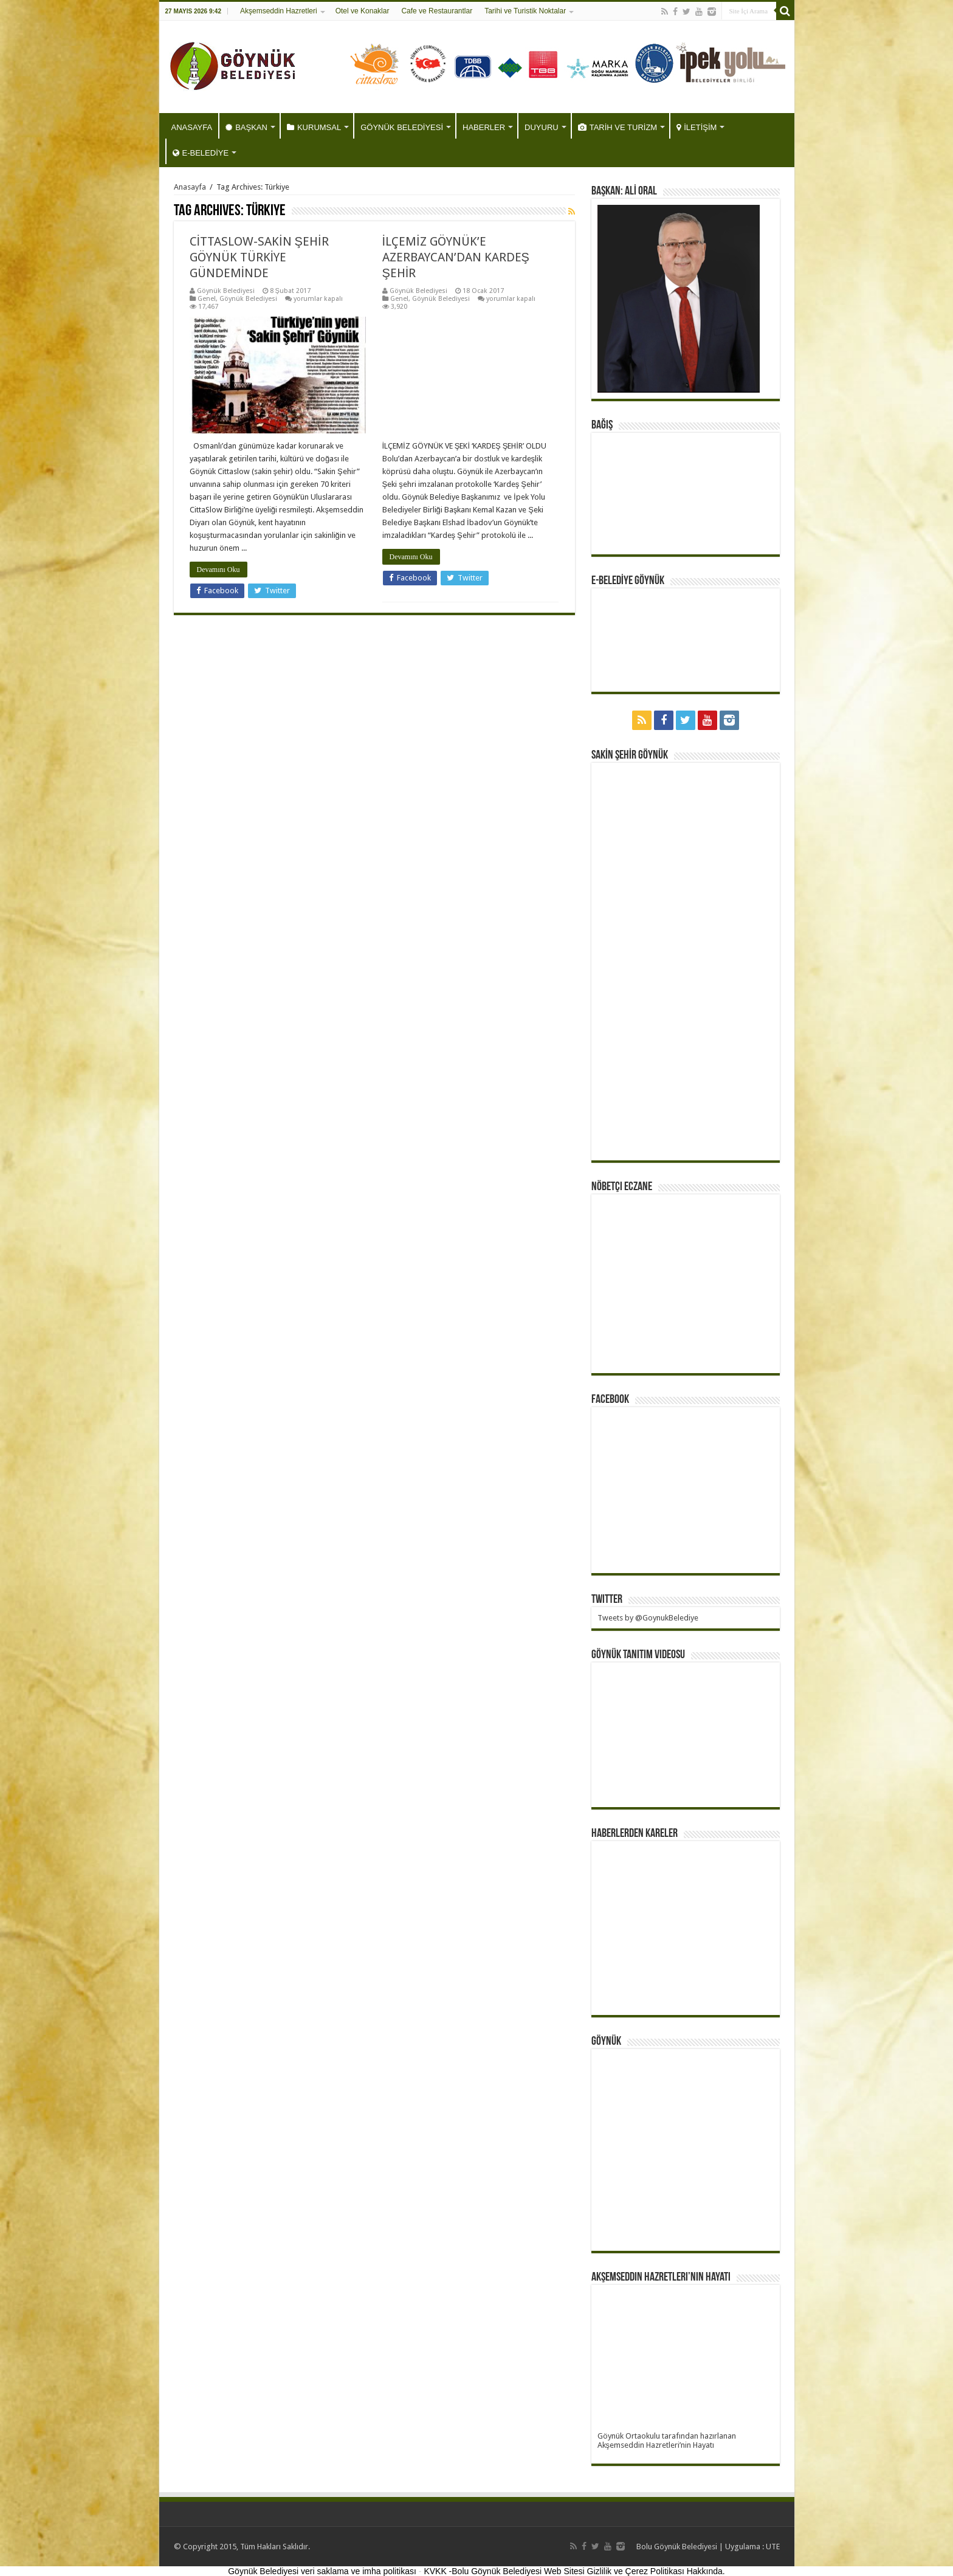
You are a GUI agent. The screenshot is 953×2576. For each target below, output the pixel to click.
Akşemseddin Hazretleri (278, 11)
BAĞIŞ (602, 425)
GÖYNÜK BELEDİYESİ (401, 127)
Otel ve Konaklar (362, 11)
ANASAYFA (192, 127)
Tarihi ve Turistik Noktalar (525, 11)
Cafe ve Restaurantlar (436, 11)
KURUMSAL (314, 127)
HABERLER (484, 127)
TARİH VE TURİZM (617, 127)
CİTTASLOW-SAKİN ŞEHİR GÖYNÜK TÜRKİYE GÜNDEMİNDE (259, 257)
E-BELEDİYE (201, 152)
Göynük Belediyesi (226, 291)
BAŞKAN (246, 127)
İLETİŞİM (696, 127)
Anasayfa (190, 186)
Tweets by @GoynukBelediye (647, 1617)
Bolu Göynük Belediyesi (676, 2546)
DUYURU (542, 127)
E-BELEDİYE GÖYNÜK (627, 581)
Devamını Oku (218, 569)
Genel (207, 299)
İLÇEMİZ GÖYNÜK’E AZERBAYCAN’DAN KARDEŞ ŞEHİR (455, 257)
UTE (773, 2546)
